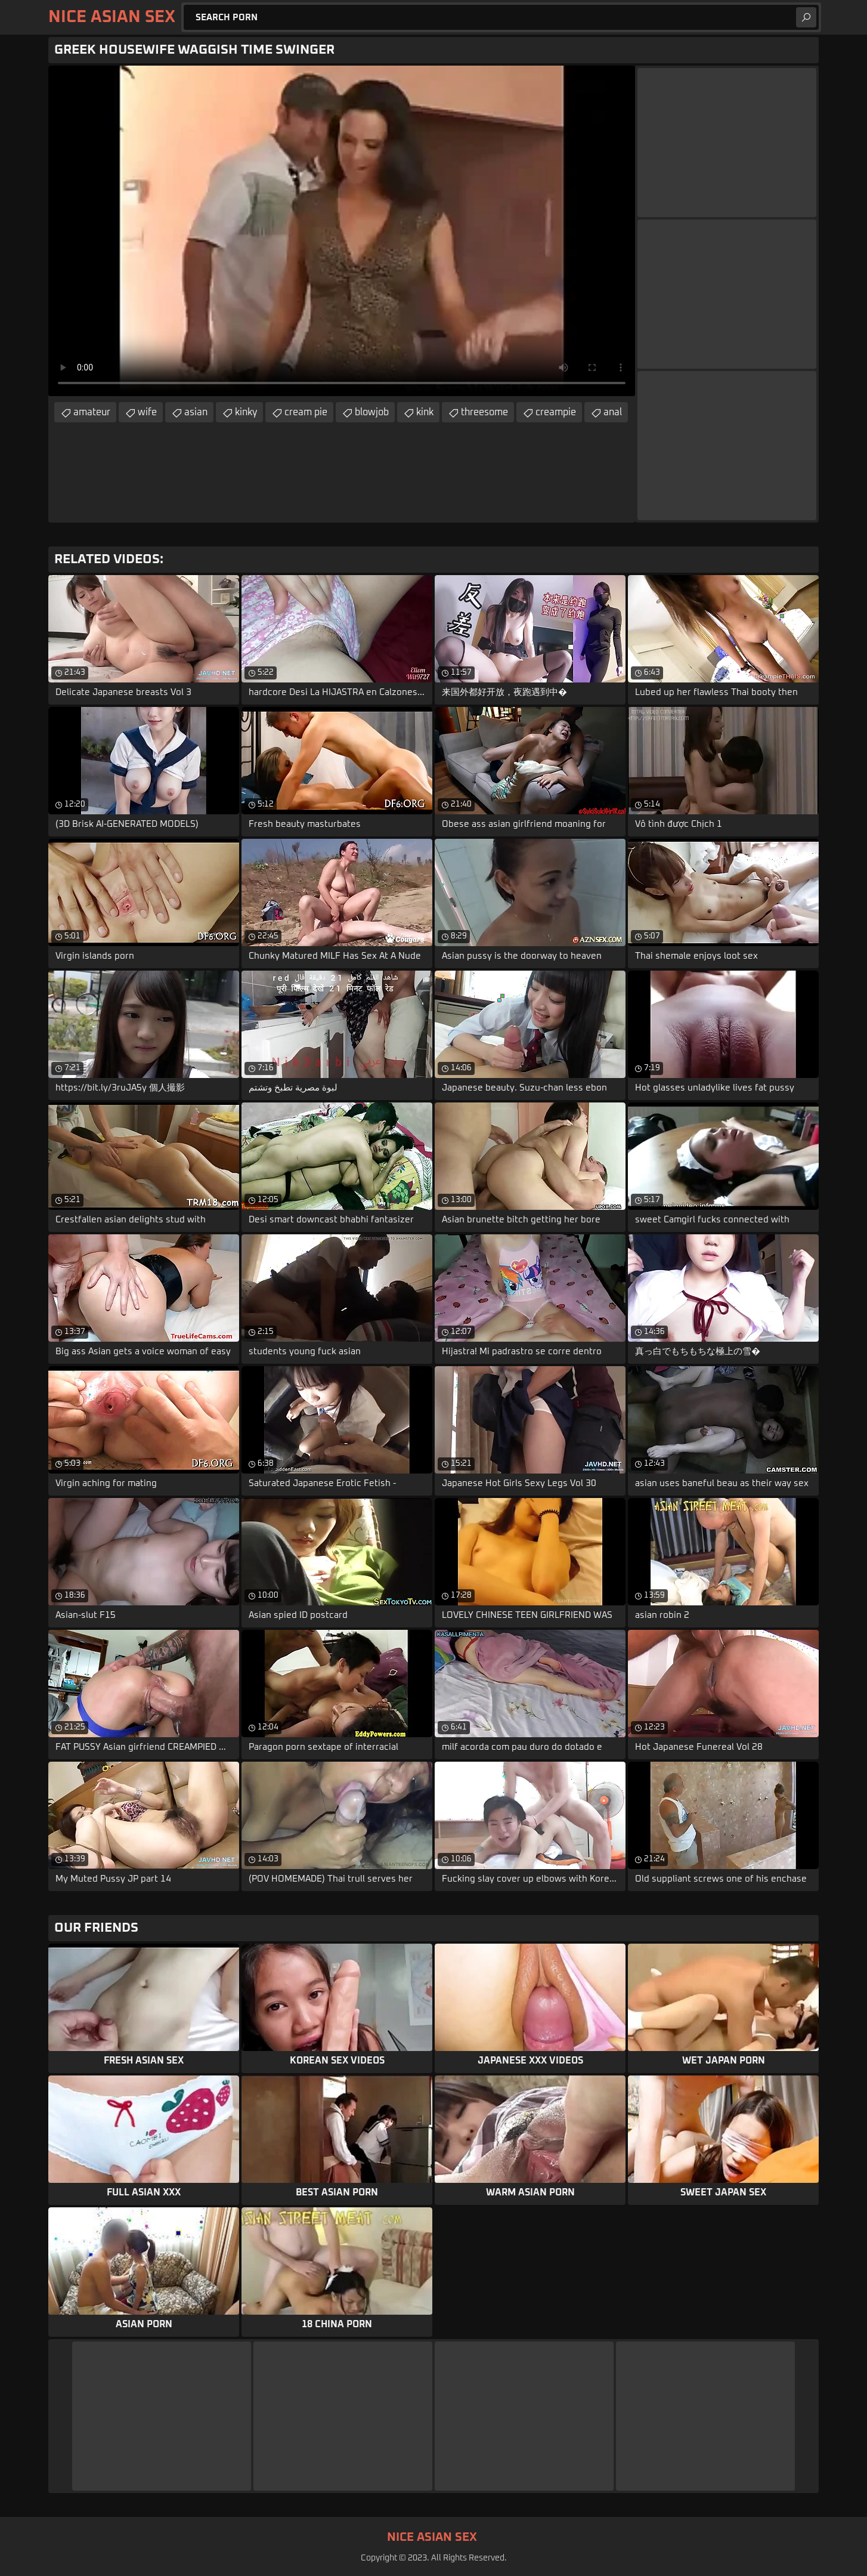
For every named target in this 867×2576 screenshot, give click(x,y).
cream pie (305, 412)
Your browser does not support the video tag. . (341, 231)
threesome (484, 412)
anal (612, 412)
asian (196, 412)
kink (424, 412)
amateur (91, 412)
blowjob (372, 412)
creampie (555, 412)
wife (147, 412)
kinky (246, 412)
